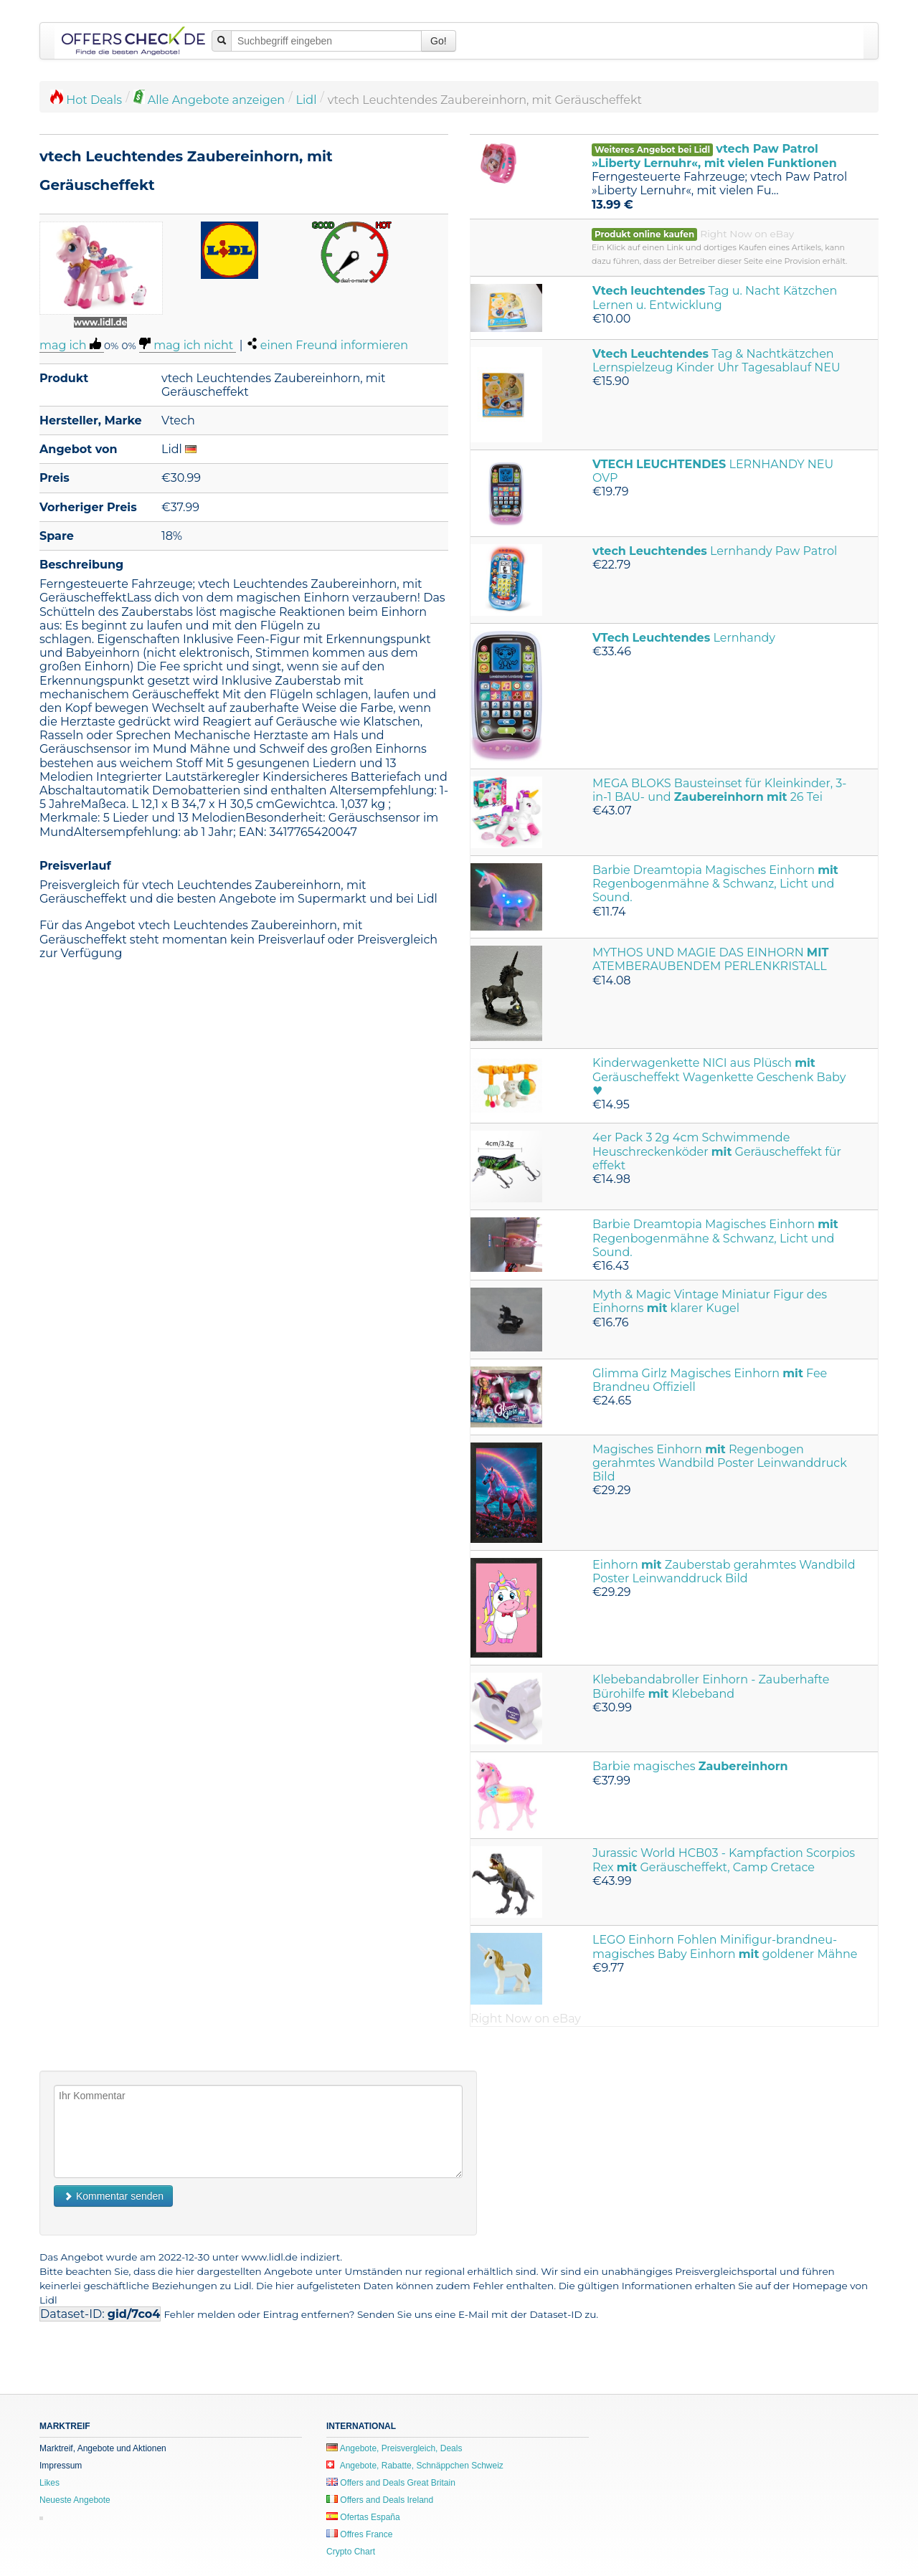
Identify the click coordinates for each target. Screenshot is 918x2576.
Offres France (359, 2534)
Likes (49, 2483)
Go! (438, 41)
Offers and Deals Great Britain (390, 2483)
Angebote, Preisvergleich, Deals (394, 2448)
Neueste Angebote (74, 2500)
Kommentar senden (113, 2196)
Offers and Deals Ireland (379, 2500)
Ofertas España (363, 2517)
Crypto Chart (350, 2552)
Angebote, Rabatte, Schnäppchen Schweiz (414, 2466)
